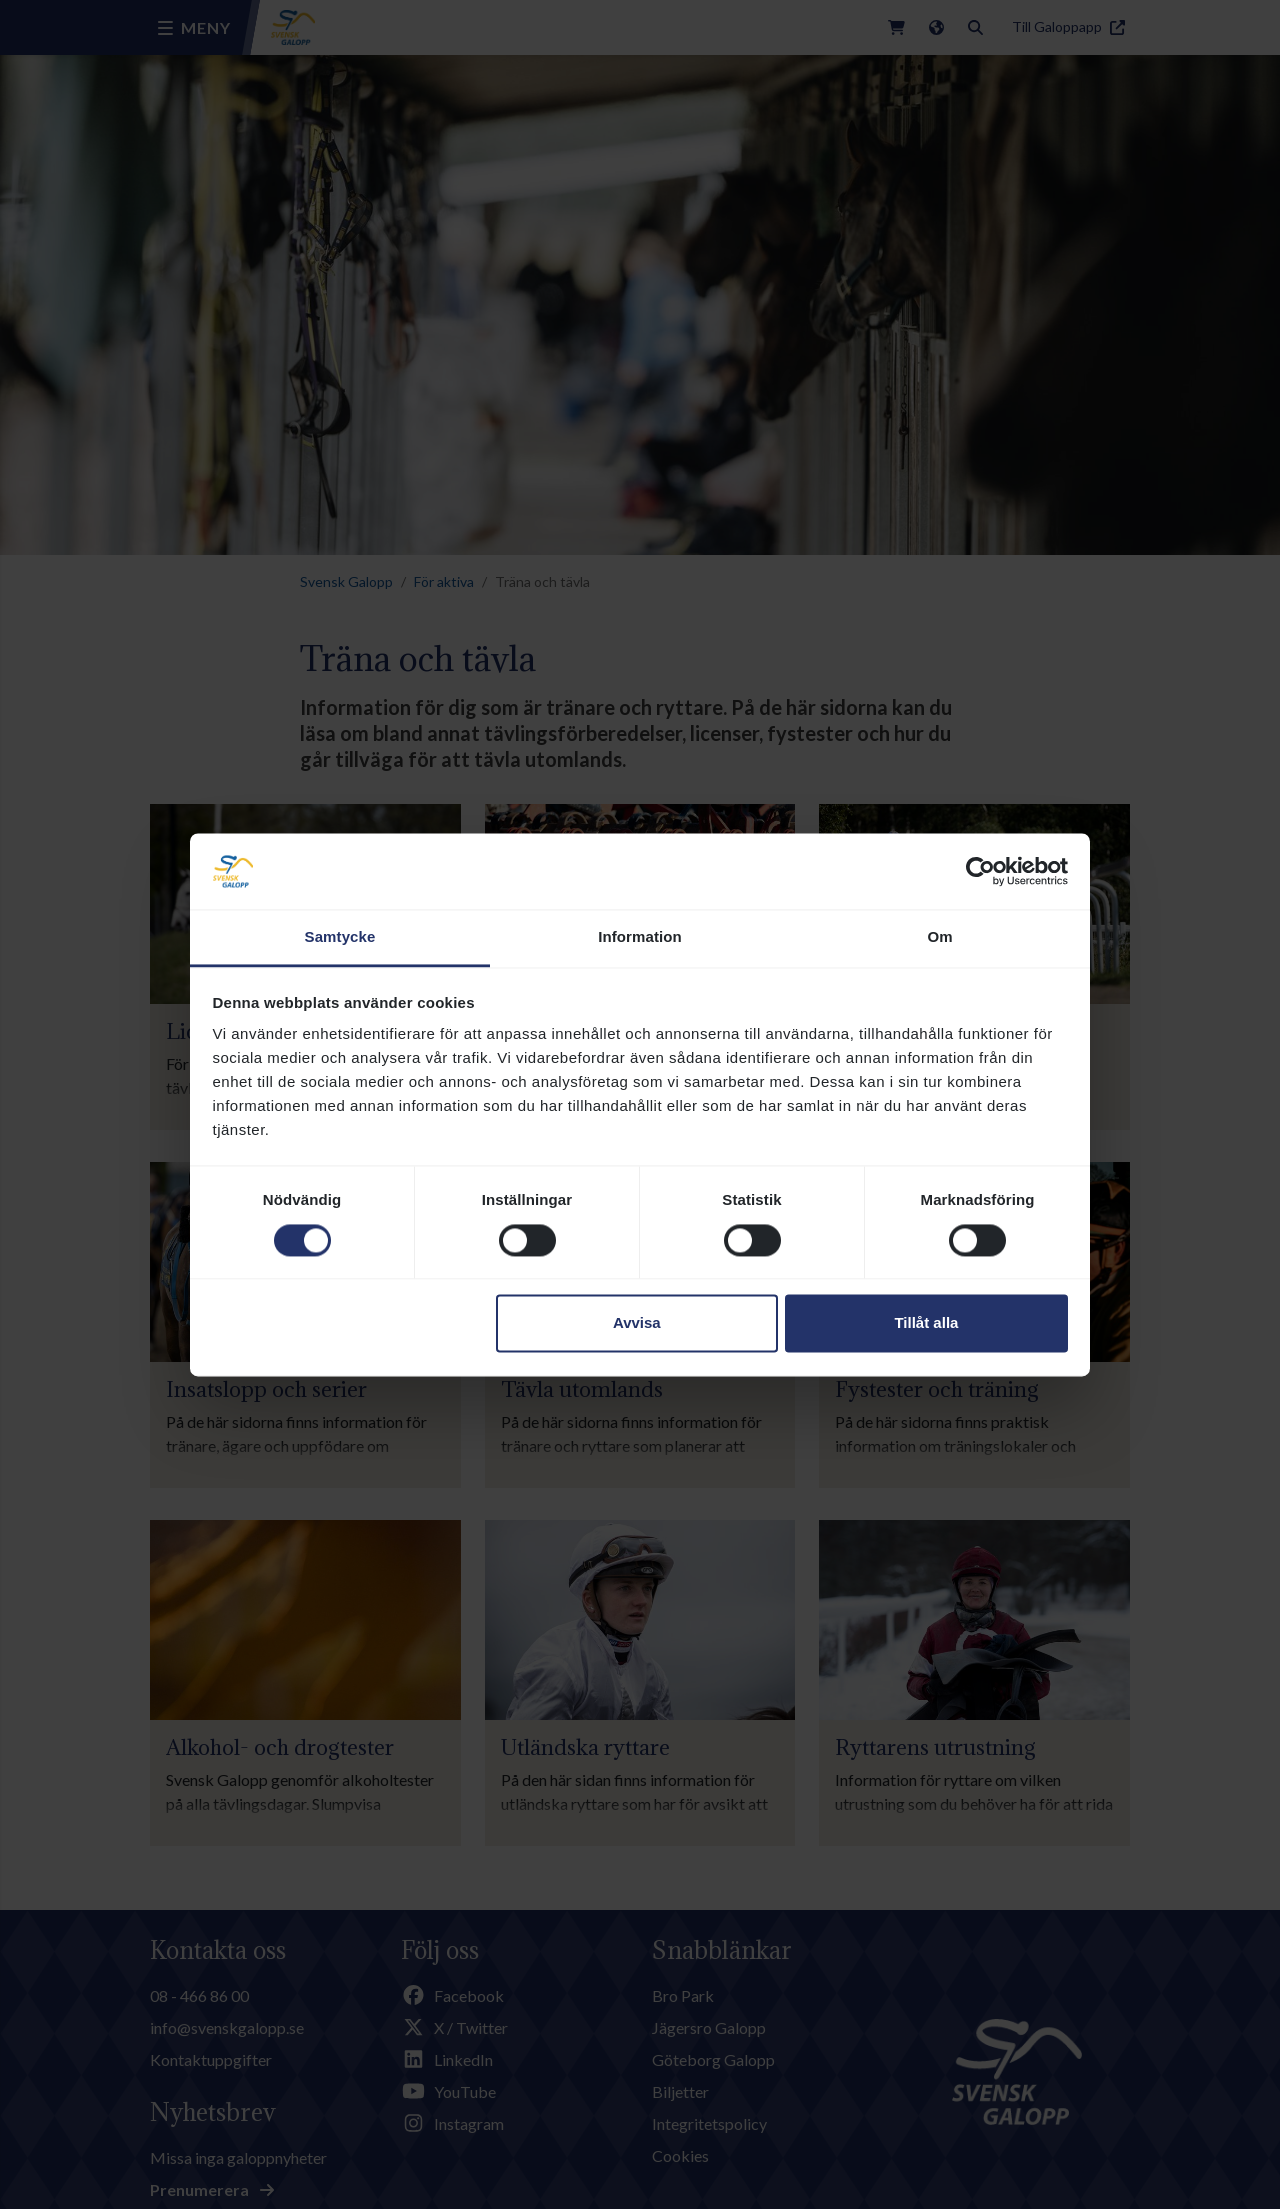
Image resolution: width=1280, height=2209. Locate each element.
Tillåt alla (926, 1323)
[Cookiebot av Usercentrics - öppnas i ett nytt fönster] (980, 871)
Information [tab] (640, 937)
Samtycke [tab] (340, 937)
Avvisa (637, 1323)
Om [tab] (939, 937)
